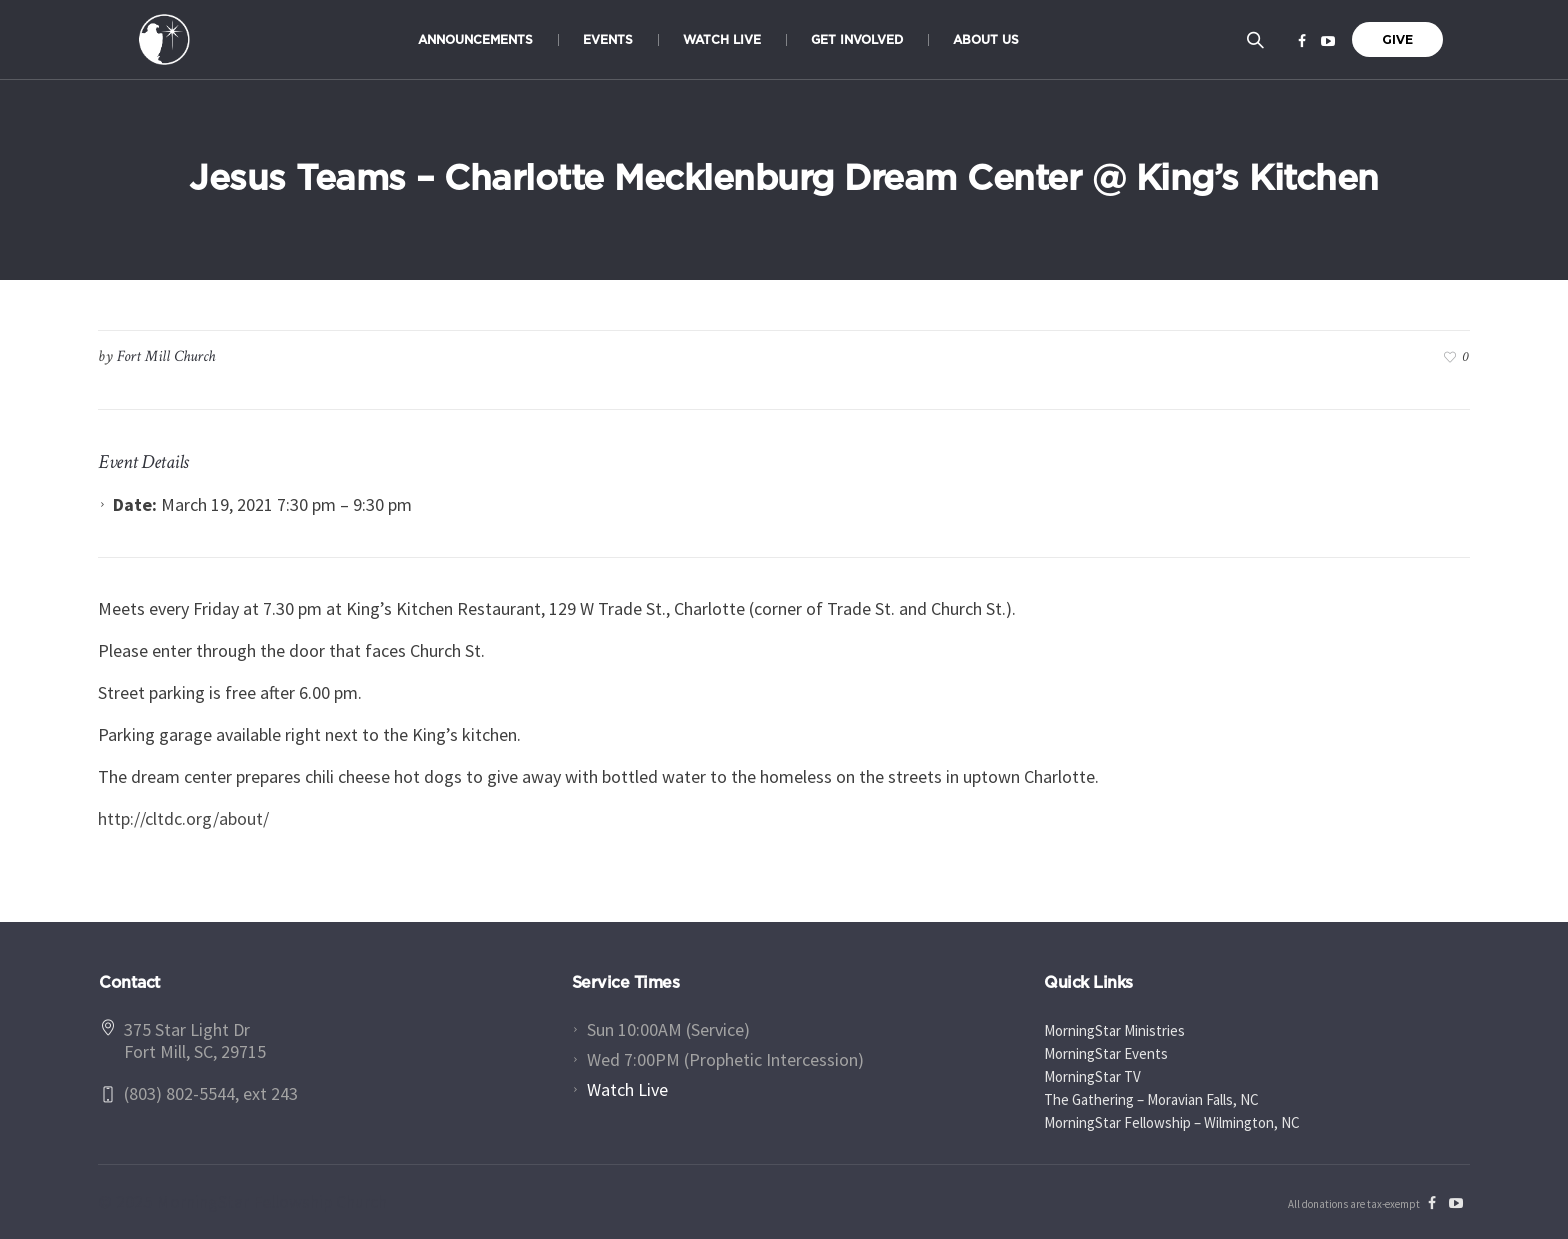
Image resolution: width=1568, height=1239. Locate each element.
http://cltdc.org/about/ (183, 818)
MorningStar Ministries (1114, 1030)
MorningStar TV (1092, 1076)
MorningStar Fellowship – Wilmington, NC (1172, 1122)
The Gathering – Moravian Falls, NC (1151, 1099)
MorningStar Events (1106, 1053)
